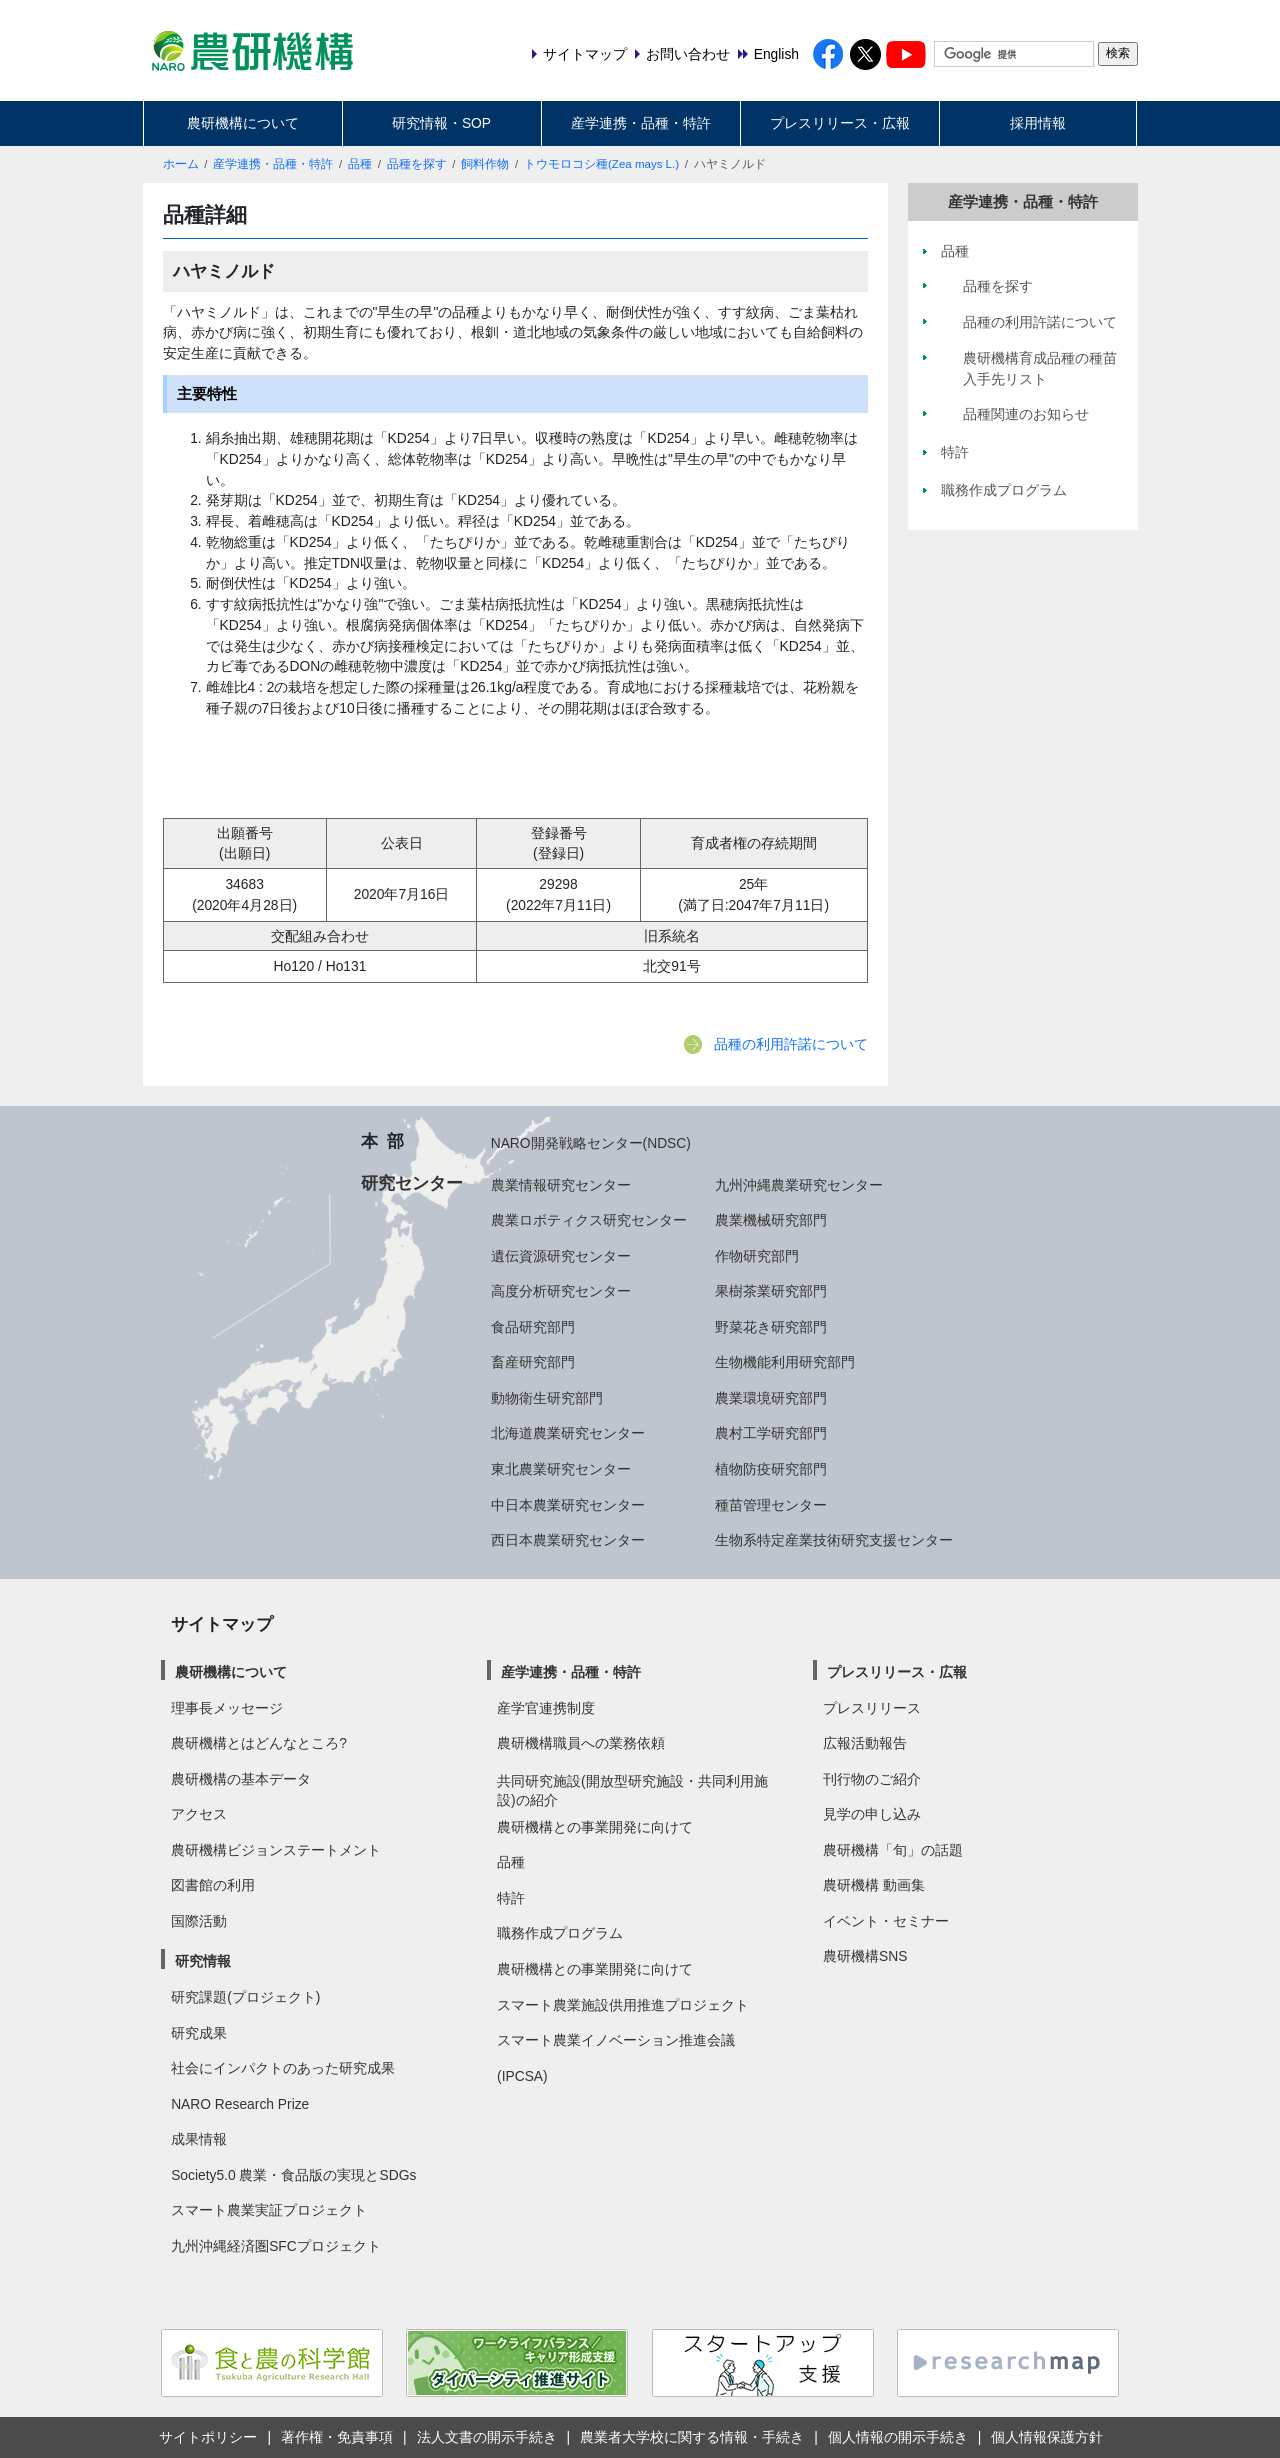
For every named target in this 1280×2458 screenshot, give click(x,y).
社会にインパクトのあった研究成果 (283, 2068)
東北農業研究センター (561, 1469)
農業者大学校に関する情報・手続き (692, 2437)
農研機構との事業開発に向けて (595, 1827)
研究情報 (203, 1961)
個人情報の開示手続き (898, 2437)
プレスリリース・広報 (840, 123)
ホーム (181, 164)
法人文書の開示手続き (487, 2437)
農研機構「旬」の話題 (893, 1850)
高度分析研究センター (561, 1291)
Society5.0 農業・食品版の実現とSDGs (293, 2175)
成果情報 (199, 2139)
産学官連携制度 (546, 1708)
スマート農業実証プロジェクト (269, 2210)
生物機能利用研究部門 (785, 1362)
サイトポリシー (208, 2437)
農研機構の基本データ (241, 1779)
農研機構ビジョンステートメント (276, 1850)
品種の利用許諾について (791, 1044)
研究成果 (199, 2033)
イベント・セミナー (886, 1921)
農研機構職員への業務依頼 (581, 1743)
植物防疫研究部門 (771, 1469)
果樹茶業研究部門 (771, 1291)
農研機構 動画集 (874, 1885)
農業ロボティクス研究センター (589, 1220)
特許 (511, 1898)
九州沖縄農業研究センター (799, 1185)
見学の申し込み (872, 1814)
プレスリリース (872, 1708)
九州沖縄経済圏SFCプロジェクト (276, 2246)
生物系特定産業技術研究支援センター (834, 1540)
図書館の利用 (213, 1885)
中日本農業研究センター (568, 1505)
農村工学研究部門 (771, 1433)
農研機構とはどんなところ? (259, 1743)
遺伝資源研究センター (561, 1256)
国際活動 (199, 1921)
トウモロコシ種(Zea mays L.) (601, 164)
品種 (360, 164)
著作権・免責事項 (337, 2437)
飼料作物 (485, 164)
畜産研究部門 (533, 1362)
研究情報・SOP (441, 123)
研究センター (412, 1183)
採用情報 (1038, 123)
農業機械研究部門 (771, 1220)
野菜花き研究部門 (771, 1327)
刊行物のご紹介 (872, 1779)
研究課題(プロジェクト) (245, 1997)
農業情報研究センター (561, 1185)
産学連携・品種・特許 (641, 123)
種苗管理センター (771, 1505)
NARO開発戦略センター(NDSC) (591, 1143)
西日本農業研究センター (568, 1540)
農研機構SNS (865, 1956)
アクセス (199, 1814)
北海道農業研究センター (568, 1433)
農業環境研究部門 (771, 1398)
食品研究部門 (533, 1327)
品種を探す (417, 164)
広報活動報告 (865, 1743)
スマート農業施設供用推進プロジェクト (623, 2005)
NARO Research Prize (240, 2104)
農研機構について (243, 123)
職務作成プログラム (560, 1933)
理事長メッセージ (227, 1708)
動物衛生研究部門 (547, 1398)
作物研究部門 (757, 1256)
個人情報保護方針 (1047, 2437)
